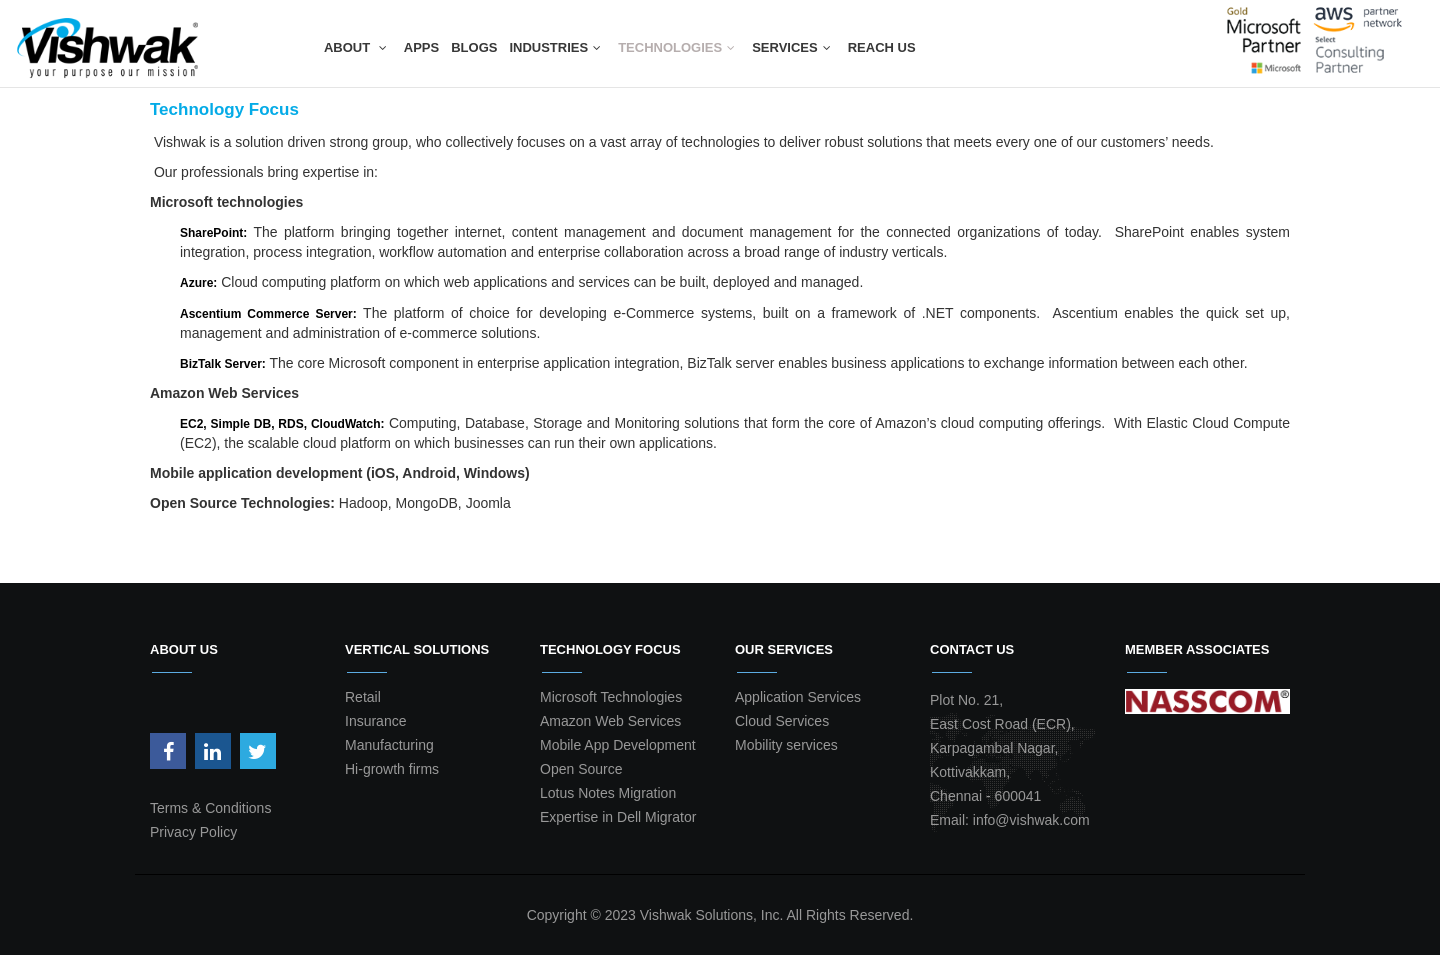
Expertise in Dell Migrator (618, 817)
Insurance (375, 721)
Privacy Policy (193, 832)
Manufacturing (389, 745)
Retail (363, 697)
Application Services (798, 697)
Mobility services (786, 745)
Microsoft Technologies (611, 697)
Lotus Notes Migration (608, 793)
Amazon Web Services (610, 721)
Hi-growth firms (392, 769)
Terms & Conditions (210, 808)
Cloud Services (782, 721)
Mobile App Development (618, 745)
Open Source (581, 769)
